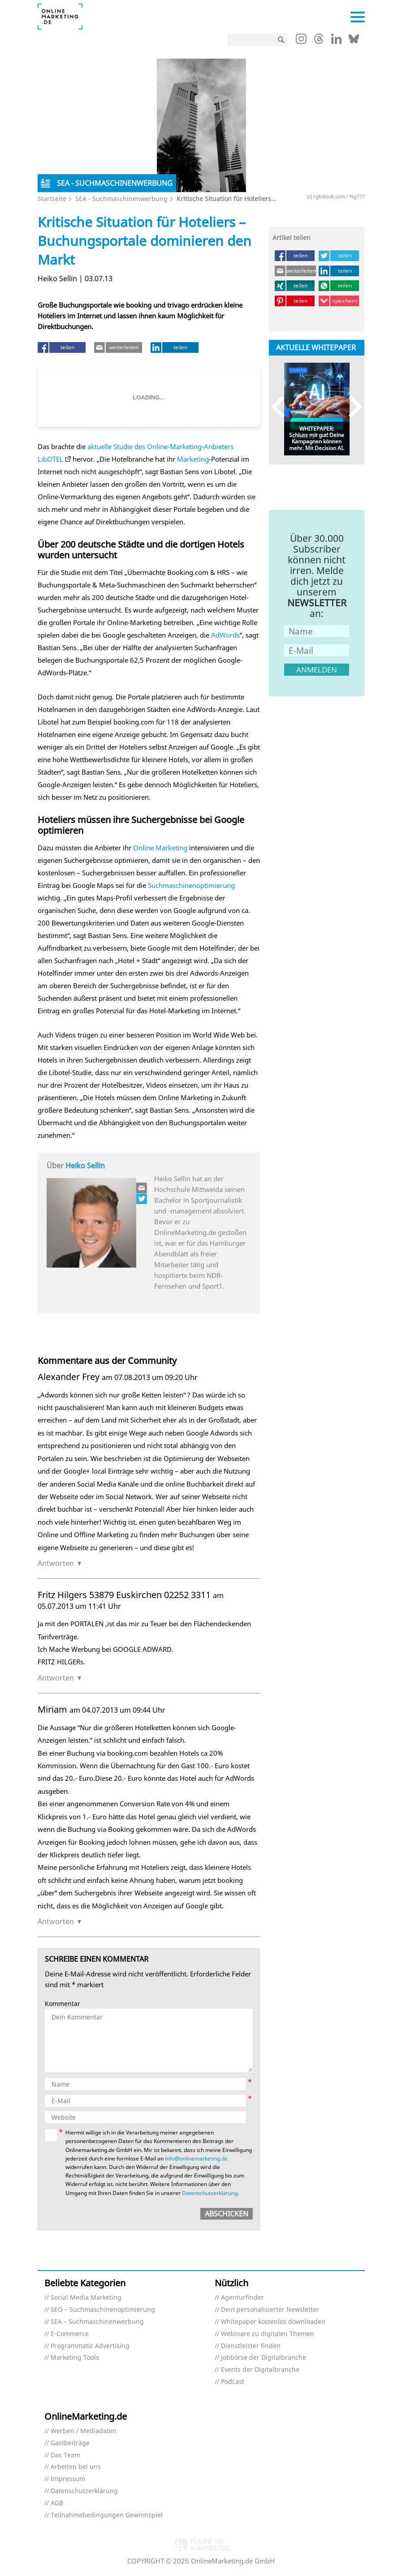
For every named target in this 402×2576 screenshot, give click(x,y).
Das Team (65, 2455)
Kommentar (62, 2004)
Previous (282, 407)
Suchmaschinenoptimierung (191, 885)
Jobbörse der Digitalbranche (263, 2358)
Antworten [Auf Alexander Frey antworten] (56, 1563)
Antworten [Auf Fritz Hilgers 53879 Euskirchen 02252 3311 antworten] (56, 1678)
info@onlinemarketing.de (196, 2158)
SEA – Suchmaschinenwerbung (97, 2322)
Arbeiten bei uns (76, 2467)
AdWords (225, 634)
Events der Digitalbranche (260, 2370)
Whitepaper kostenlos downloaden (273, 2322)
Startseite (52, 198)
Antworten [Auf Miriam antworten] (56, 1921)
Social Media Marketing (86, 2298)
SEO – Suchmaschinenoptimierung (103, 2310)
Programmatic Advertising (90, 2346)
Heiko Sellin (85, 1165)
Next (351, 407)
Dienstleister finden (251, 2346)
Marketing (193, 458)
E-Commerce (70, 2334)
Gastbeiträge (70, 2443)
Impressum (68, 2479)
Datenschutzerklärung (210, 2193)
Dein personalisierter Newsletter (270, 2310)
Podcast (232, 2382)
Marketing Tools (75, 2358)
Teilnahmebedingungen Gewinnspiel (107, 2515)
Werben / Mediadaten (84, 2431)
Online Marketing (160, 847)
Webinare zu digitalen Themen (267, 2334)
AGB (57, 2503)
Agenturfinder (242, 2298)
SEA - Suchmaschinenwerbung (121, 198)
